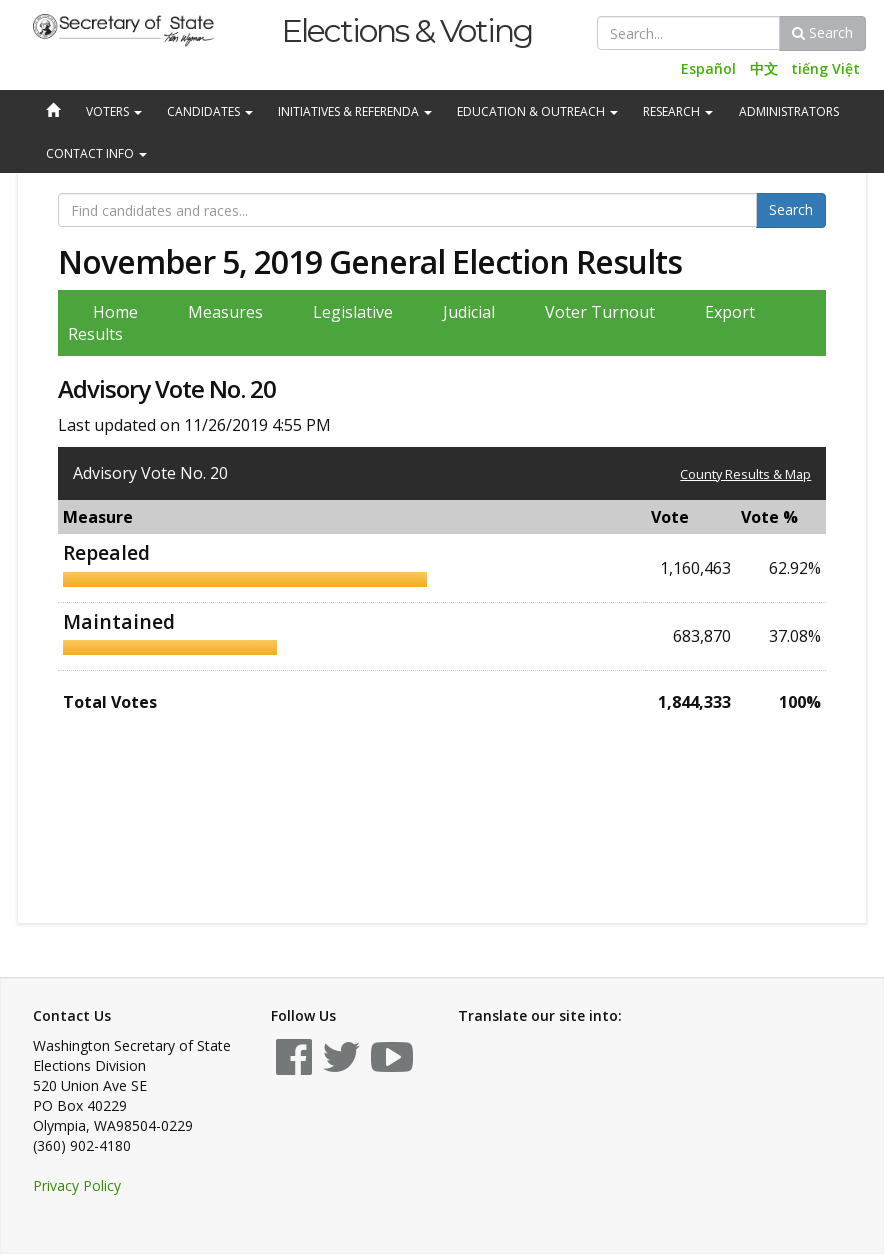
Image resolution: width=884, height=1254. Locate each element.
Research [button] (678, 111)
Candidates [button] (210, 111)
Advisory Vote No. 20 (150, 473)
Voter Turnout (600, 312)
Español (708, 68)
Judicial (469, 312)
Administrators (789, 111)
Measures (225, 312)
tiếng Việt (825, 68)
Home (115, 312)
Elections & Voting (406, 30)
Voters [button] (114, 111)
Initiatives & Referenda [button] (355, 111)
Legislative (353, 312)
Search (822, 32)
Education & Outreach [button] (537, 111)
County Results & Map (745, 474)
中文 (764, 68)
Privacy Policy (77, 1185)
